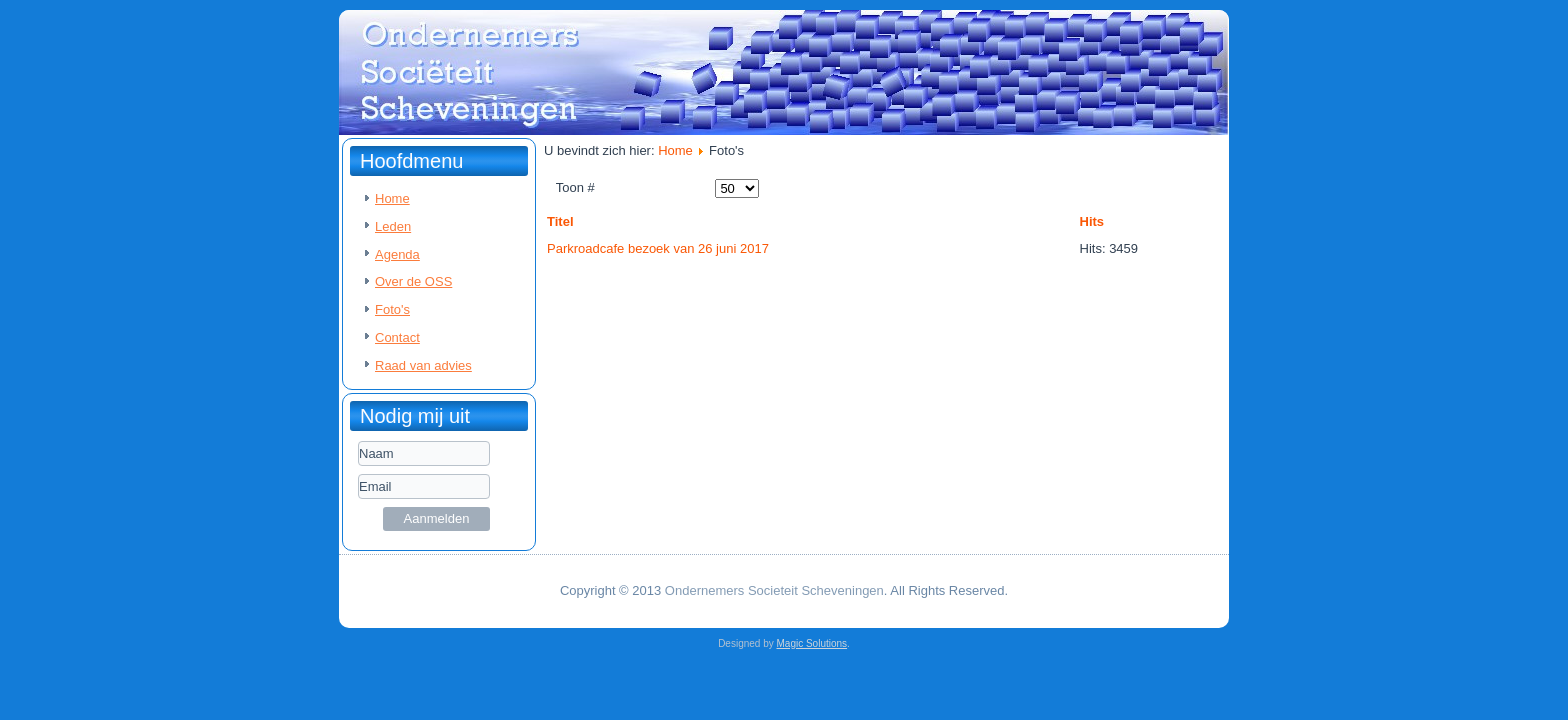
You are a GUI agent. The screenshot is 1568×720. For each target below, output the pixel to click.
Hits (1092, 221)
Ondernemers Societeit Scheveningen (774, 590)
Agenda (397, 254)
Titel (560, 221)
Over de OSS (413, 281)
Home (392, 198)
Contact (397, 337)
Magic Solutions (812, 643)
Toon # (575, 187)
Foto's (392, 309)
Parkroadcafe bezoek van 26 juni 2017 (658, 248)
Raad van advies (423, 365)
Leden (393, 226)
